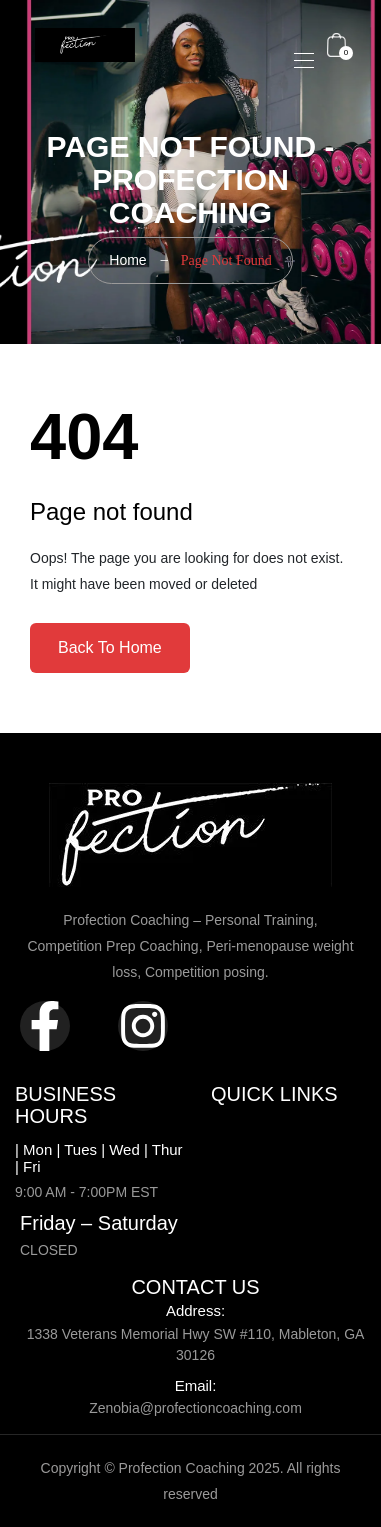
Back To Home (110, 647)
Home (127, 260)
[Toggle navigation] (302, 60)
